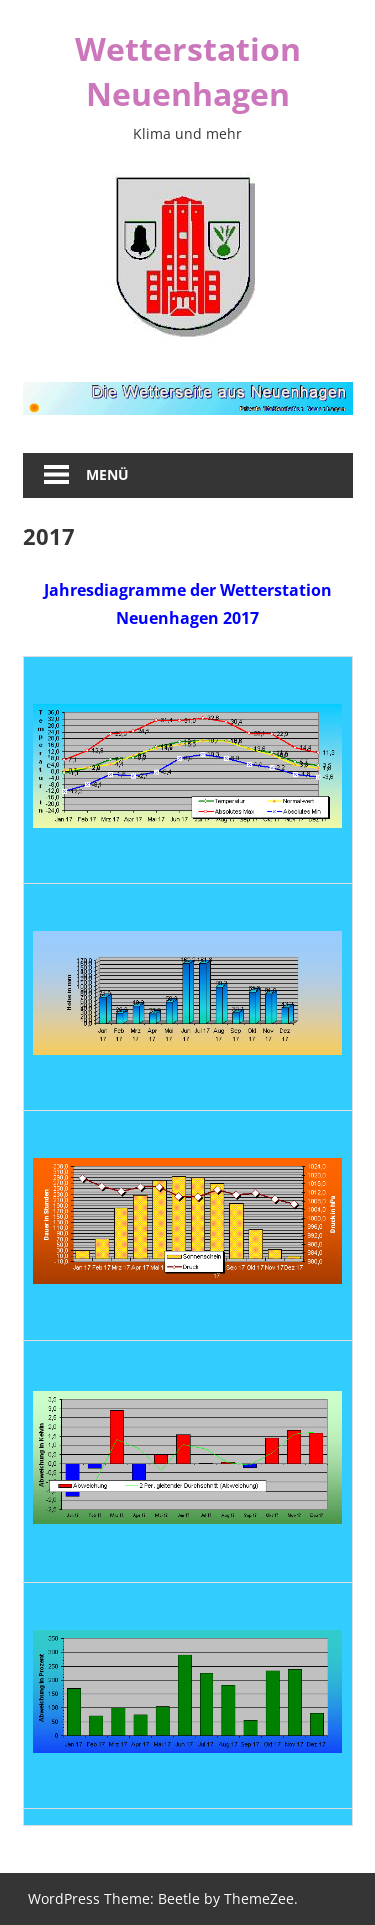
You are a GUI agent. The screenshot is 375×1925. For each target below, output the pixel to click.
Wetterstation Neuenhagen (188, 71)
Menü (107, 474)
